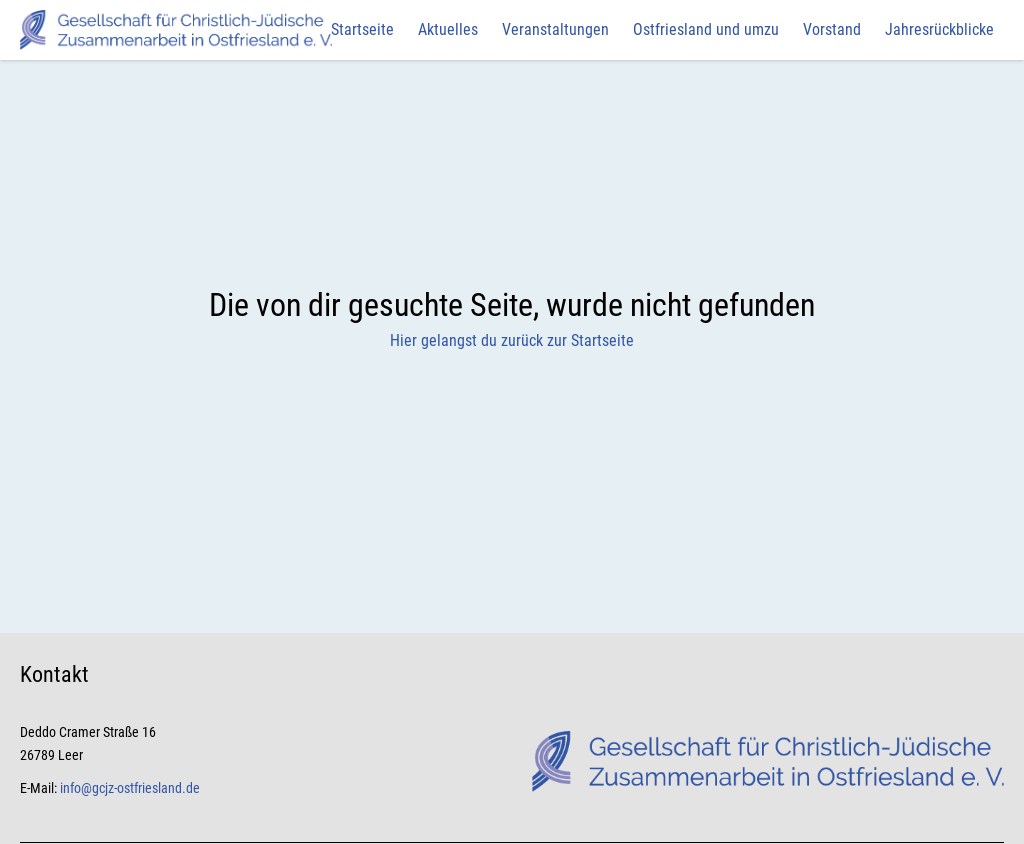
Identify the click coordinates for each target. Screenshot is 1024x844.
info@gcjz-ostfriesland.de (130, 788)
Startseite (362, 29)
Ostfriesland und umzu (706, 29)
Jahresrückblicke (939, 29)
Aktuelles (448, 29)
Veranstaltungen (555, 29)
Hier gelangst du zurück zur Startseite (512, 340)
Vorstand (832, 29)
